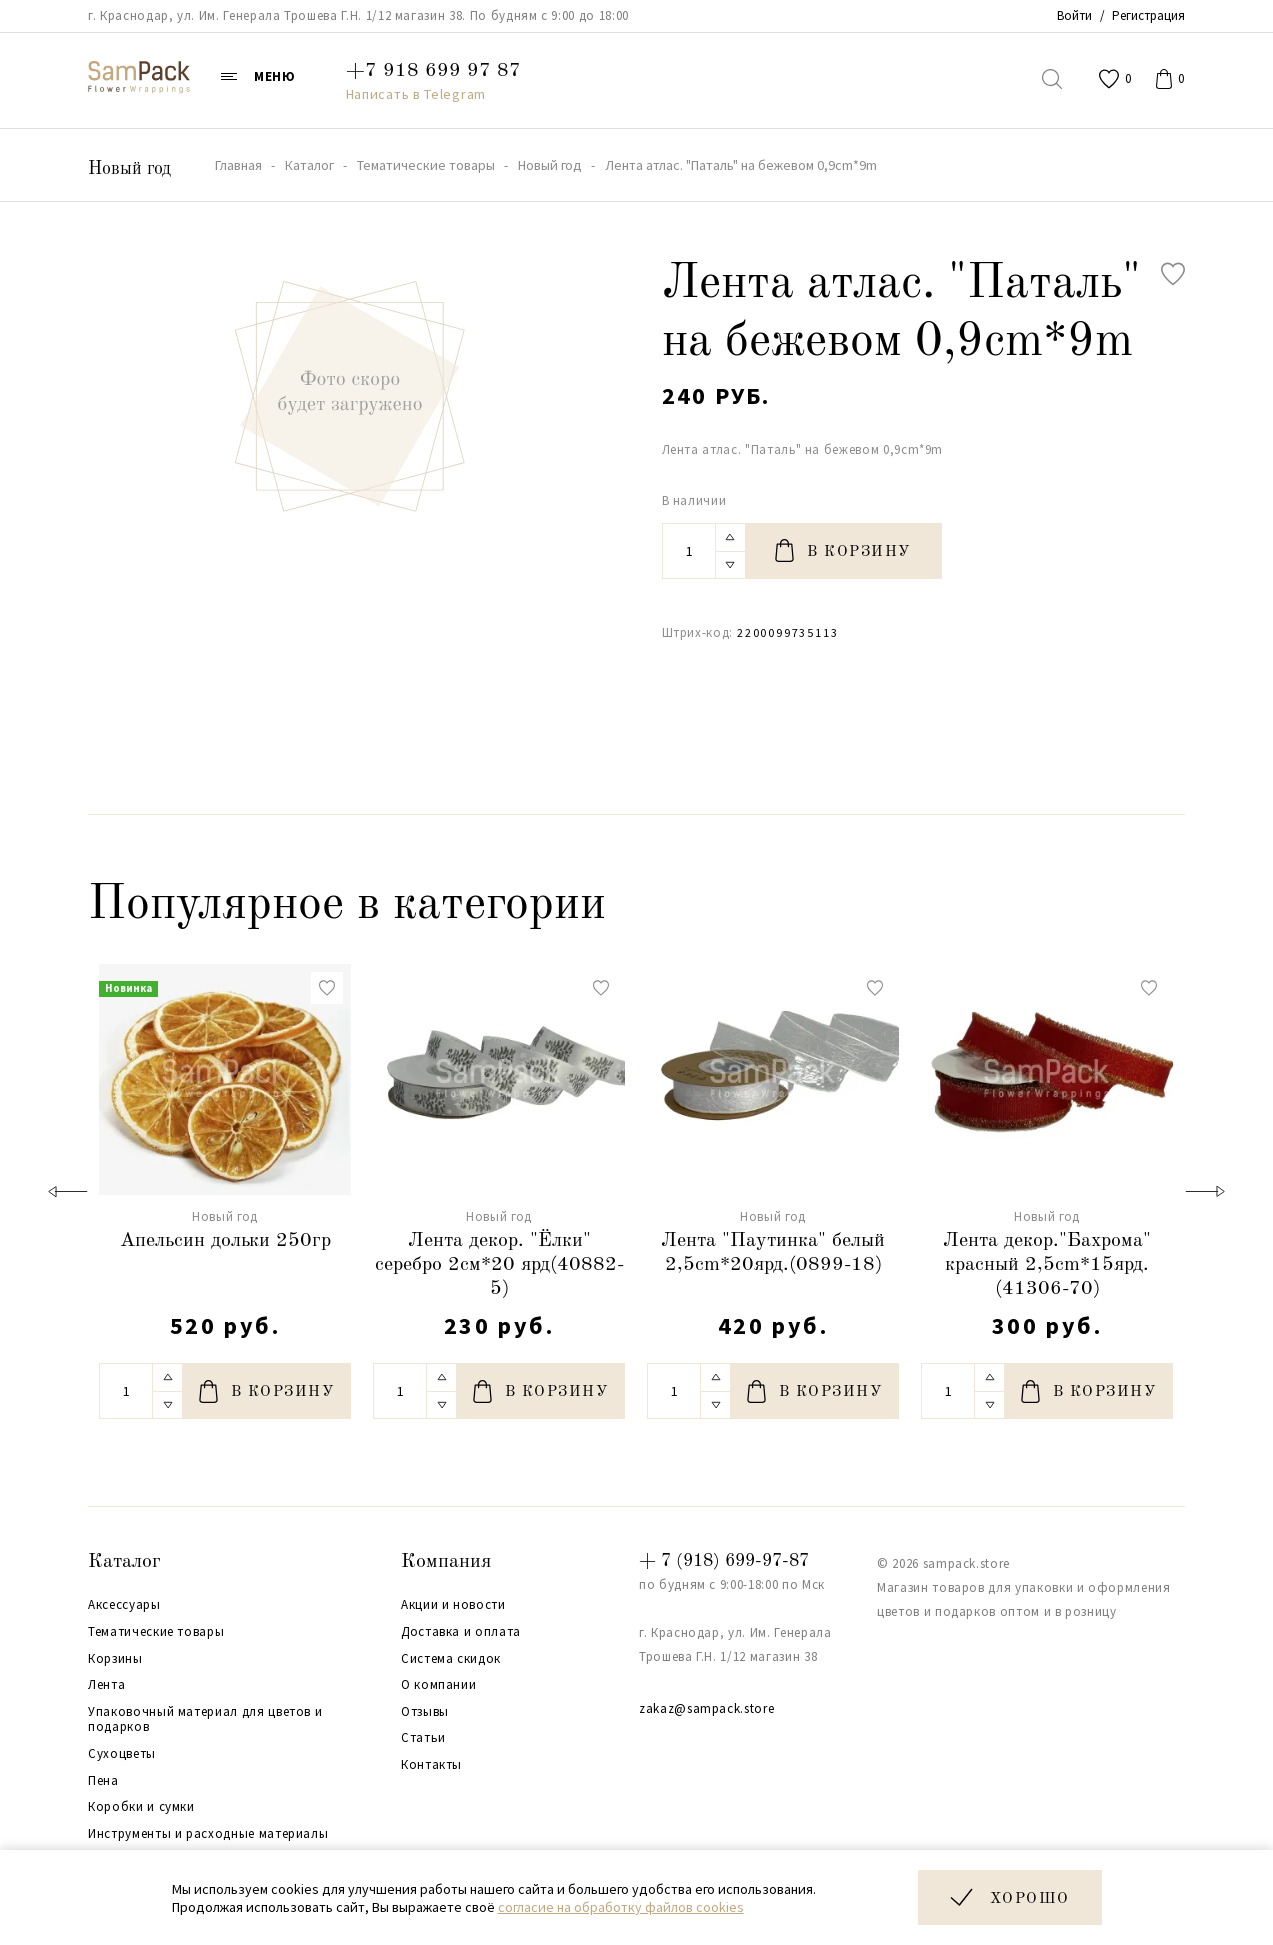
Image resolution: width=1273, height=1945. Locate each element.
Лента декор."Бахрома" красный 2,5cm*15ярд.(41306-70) (1047, 1265)
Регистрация (1148, 15)
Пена (103, 1781)
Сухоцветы (122, 1754)
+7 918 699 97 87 (433, 71)
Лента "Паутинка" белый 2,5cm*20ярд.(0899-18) (773, 1253)
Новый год (129, 169)
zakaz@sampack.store (706, 1708)
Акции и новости (453, 1605)
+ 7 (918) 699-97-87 (724, 1561)
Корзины (115, 1659)
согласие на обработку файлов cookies (621, 1907)
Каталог (124, 1562)
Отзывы (425, 1712)
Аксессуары (124, 1605)
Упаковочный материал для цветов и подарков (205, 1719)
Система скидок (451, 1659)
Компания (446, 1562)
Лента (106, 1685)
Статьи (423, 1738)
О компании (439, 1685)
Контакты (431, 1765)
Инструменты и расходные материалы (208, 1834)
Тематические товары (156, 1632)
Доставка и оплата (461, 1632)
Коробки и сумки (141, 1807)
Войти (1074, 15)
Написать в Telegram (416, 94)
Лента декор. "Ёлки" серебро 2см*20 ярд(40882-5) (499, 1265)
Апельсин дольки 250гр (225, 1241)
